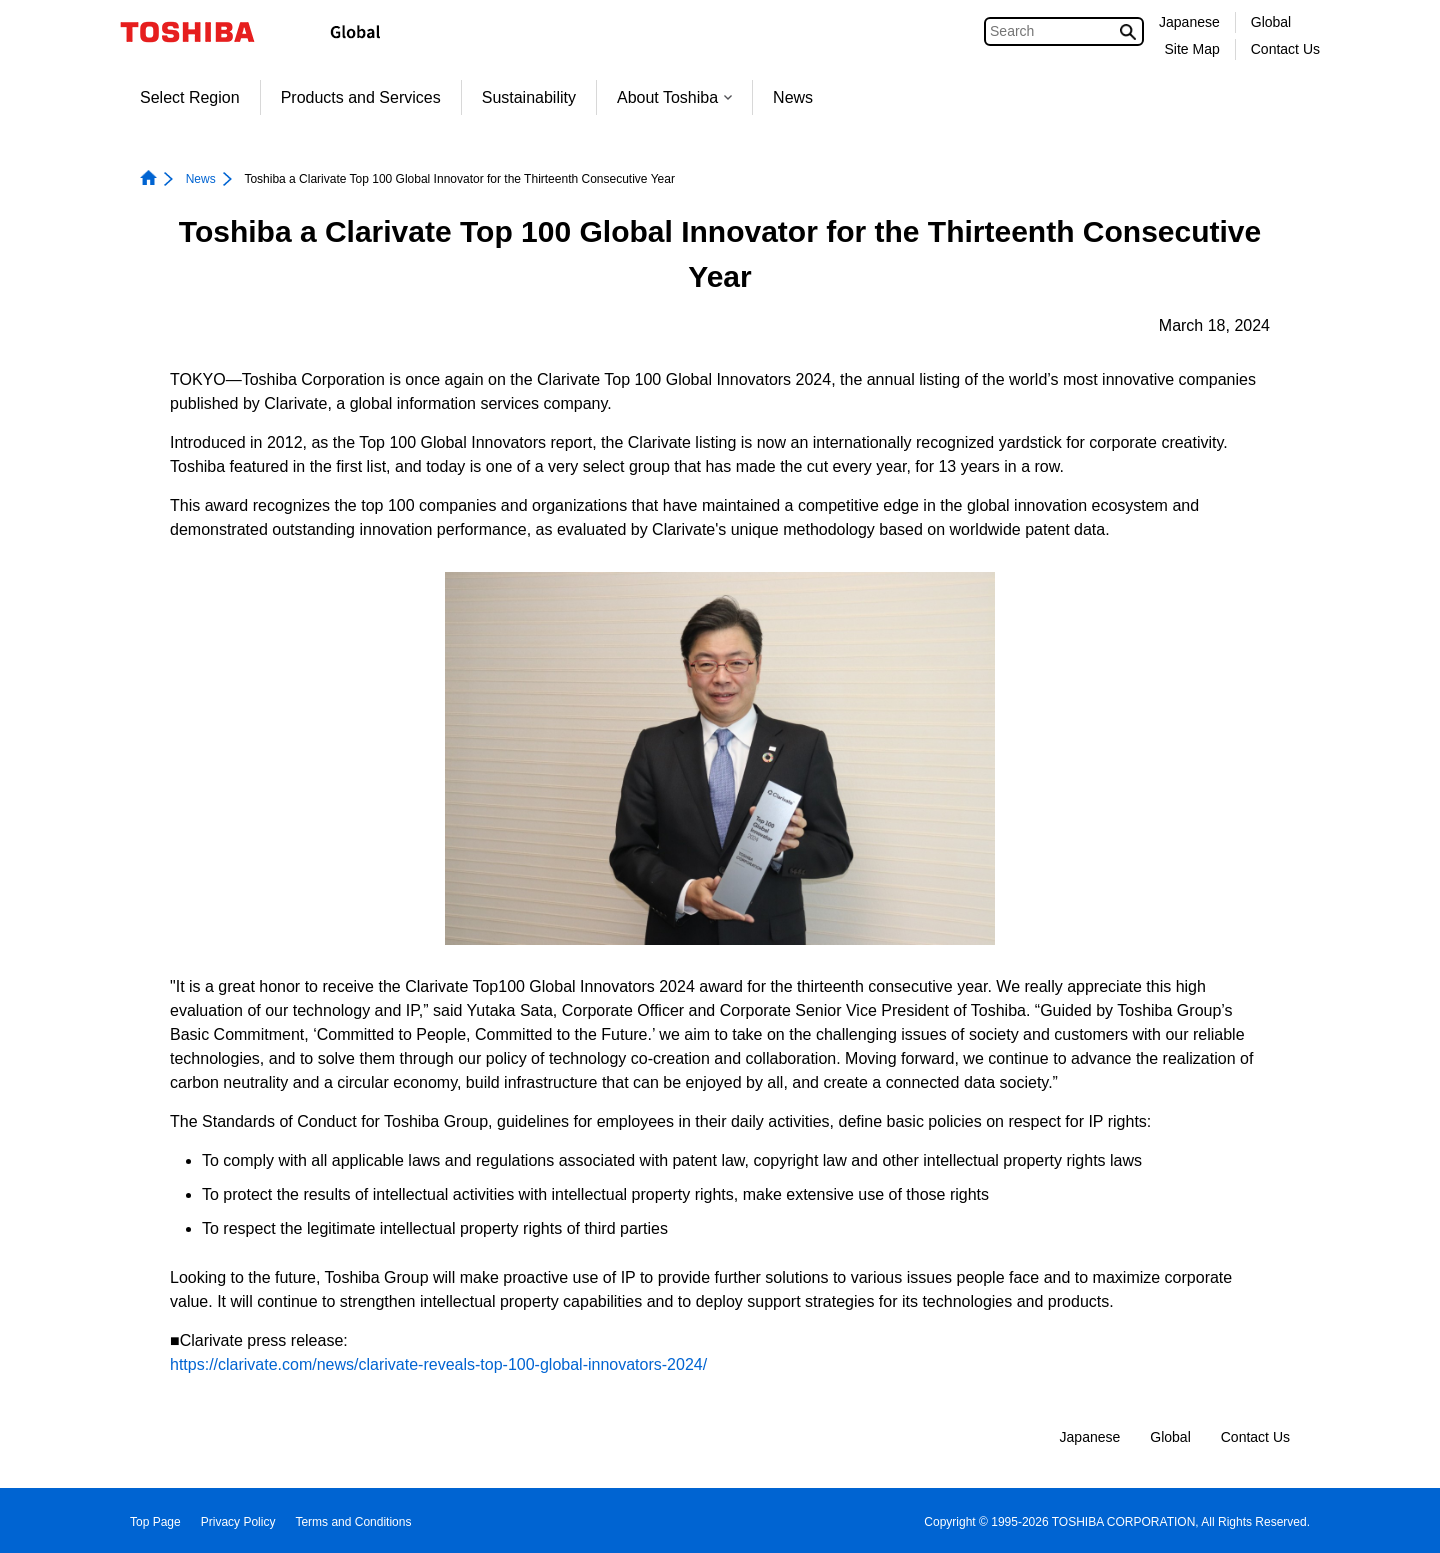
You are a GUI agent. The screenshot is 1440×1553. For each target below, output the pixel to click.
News (793, 97)
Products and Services (361, 97)
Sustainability (529, 97)
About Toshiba (674, 97)
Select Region (190, 97)
